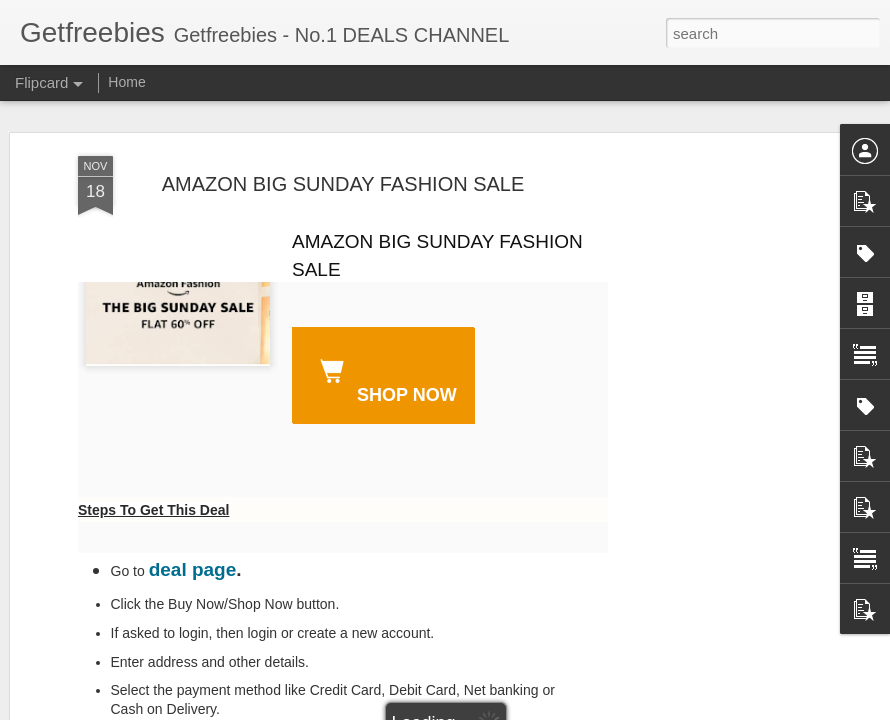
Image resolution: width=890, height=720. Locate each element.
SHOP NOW (384, 378)
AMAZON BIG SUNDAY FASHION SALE (343, 184)
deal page (193, 569)
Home (126, 82)
